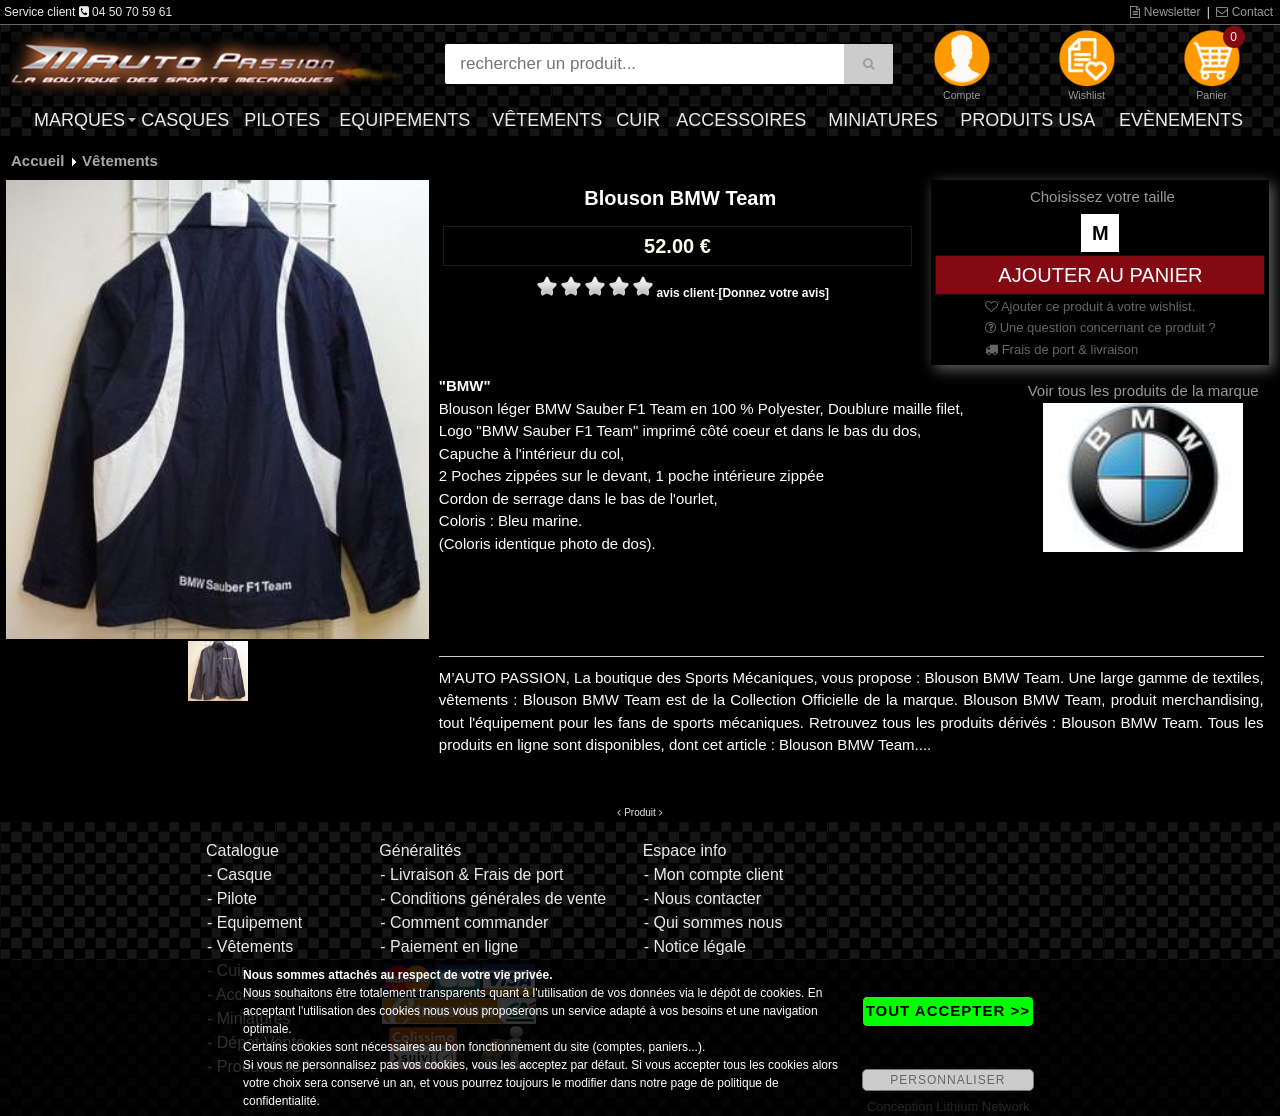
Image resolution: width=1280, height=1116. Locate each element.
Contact (1244, 12)
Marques (79, 120)
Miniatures (883, 120)
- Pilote (232, 898)
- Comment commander (464, 922)
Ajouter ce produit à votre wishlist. (1090, 306)
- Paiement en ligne (449, 946)
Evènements (1181, 120)
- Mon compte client (714, 874)
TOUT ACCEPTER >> (948, 1010)
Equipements (404, 120)
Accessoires (741, 120)
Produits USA (1027, 120)
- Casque (239, 874)
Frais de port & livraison (1061, 349)
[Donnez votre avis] (773, 293)
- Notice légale (695, 946)
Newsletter (1165, 12)
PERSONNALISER (947, 1080)
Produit (640, 812)
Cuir (638, 120)
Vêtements (547, 120)
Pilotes (282, 120)
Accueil (37, 160)
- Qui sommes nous (713, 922)
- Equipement (254, 922)
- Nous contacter (702, 898)
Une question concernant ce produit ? (1100, 327)
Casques (185, 120)
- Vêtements (250, 946)
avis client (685, 293)
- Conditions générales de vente (493, 898)
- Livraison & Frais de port (471, 874)
